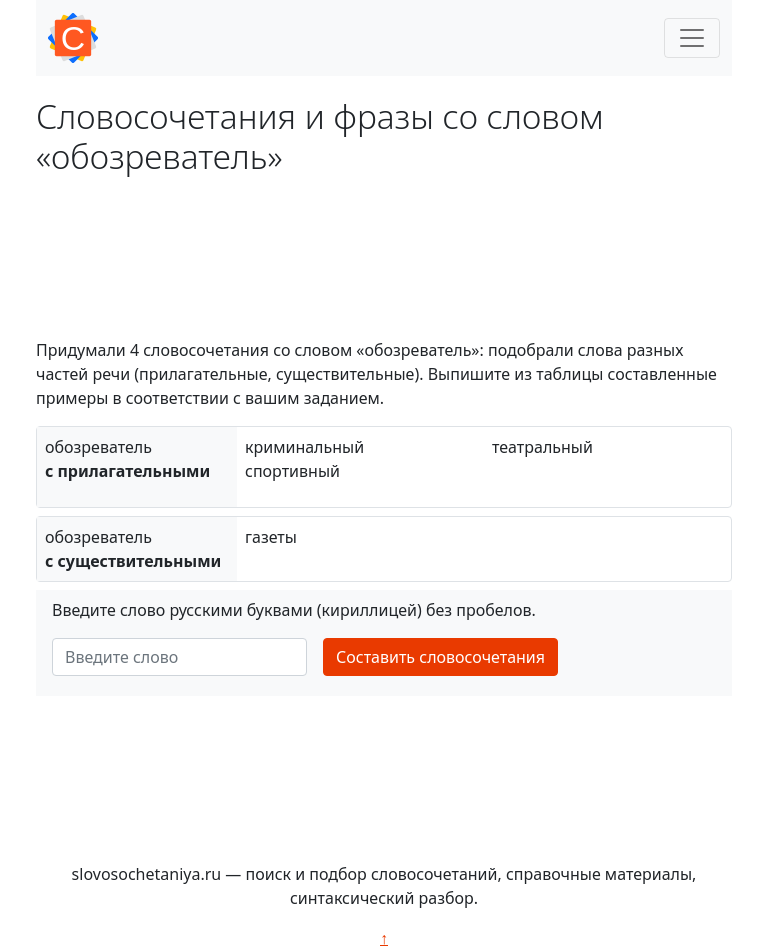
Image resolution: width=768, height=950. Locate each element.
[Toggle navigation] (692, 38)
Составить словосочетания (440, 657)
